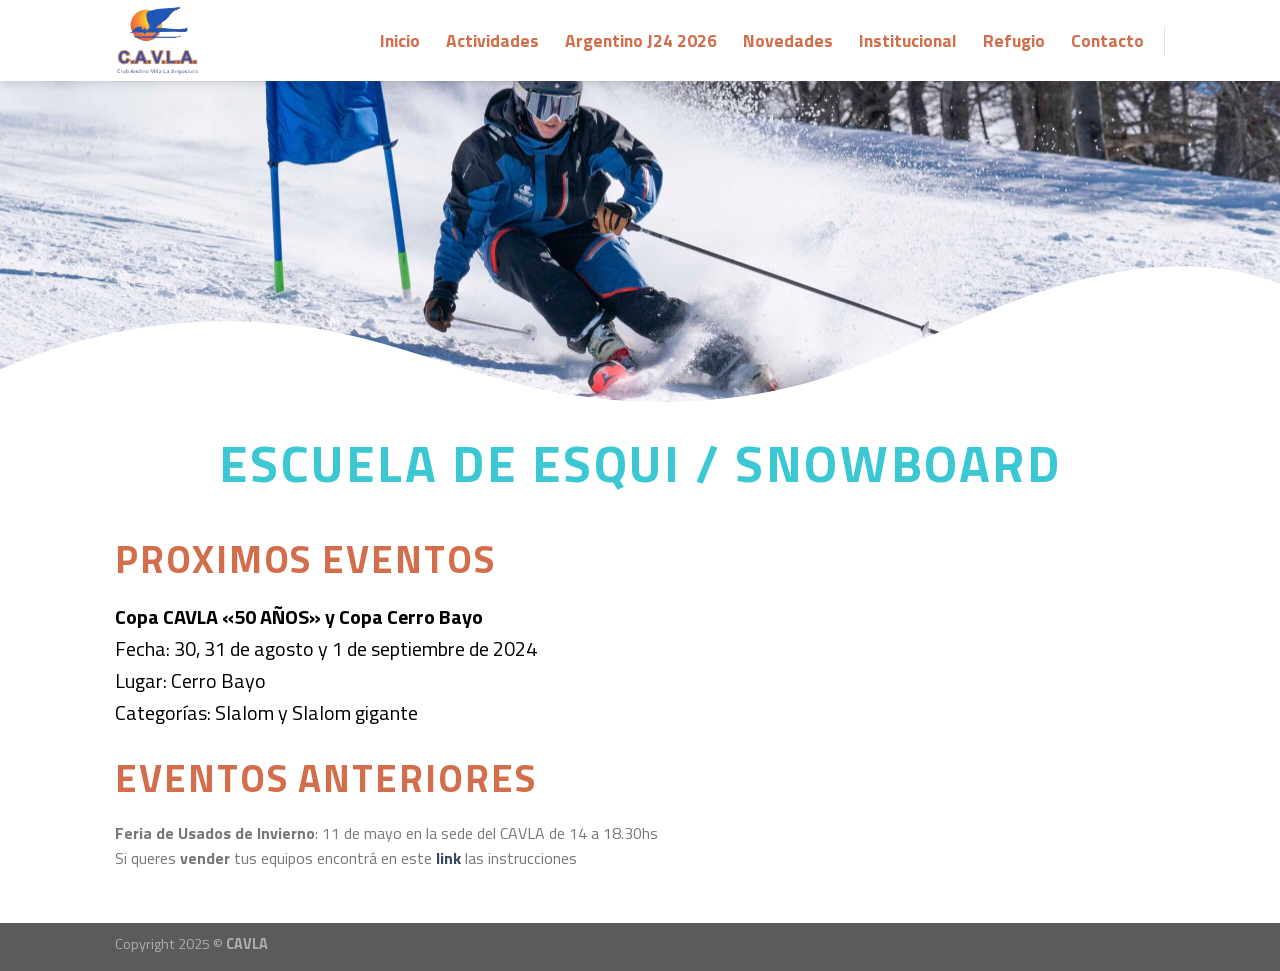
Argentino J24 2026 (641, 40)
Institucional (908, 40)
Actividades (492, 40)
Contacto (1107, 40)
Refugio (1014, 40)
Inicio (400, 40)
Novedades (788, 40)
